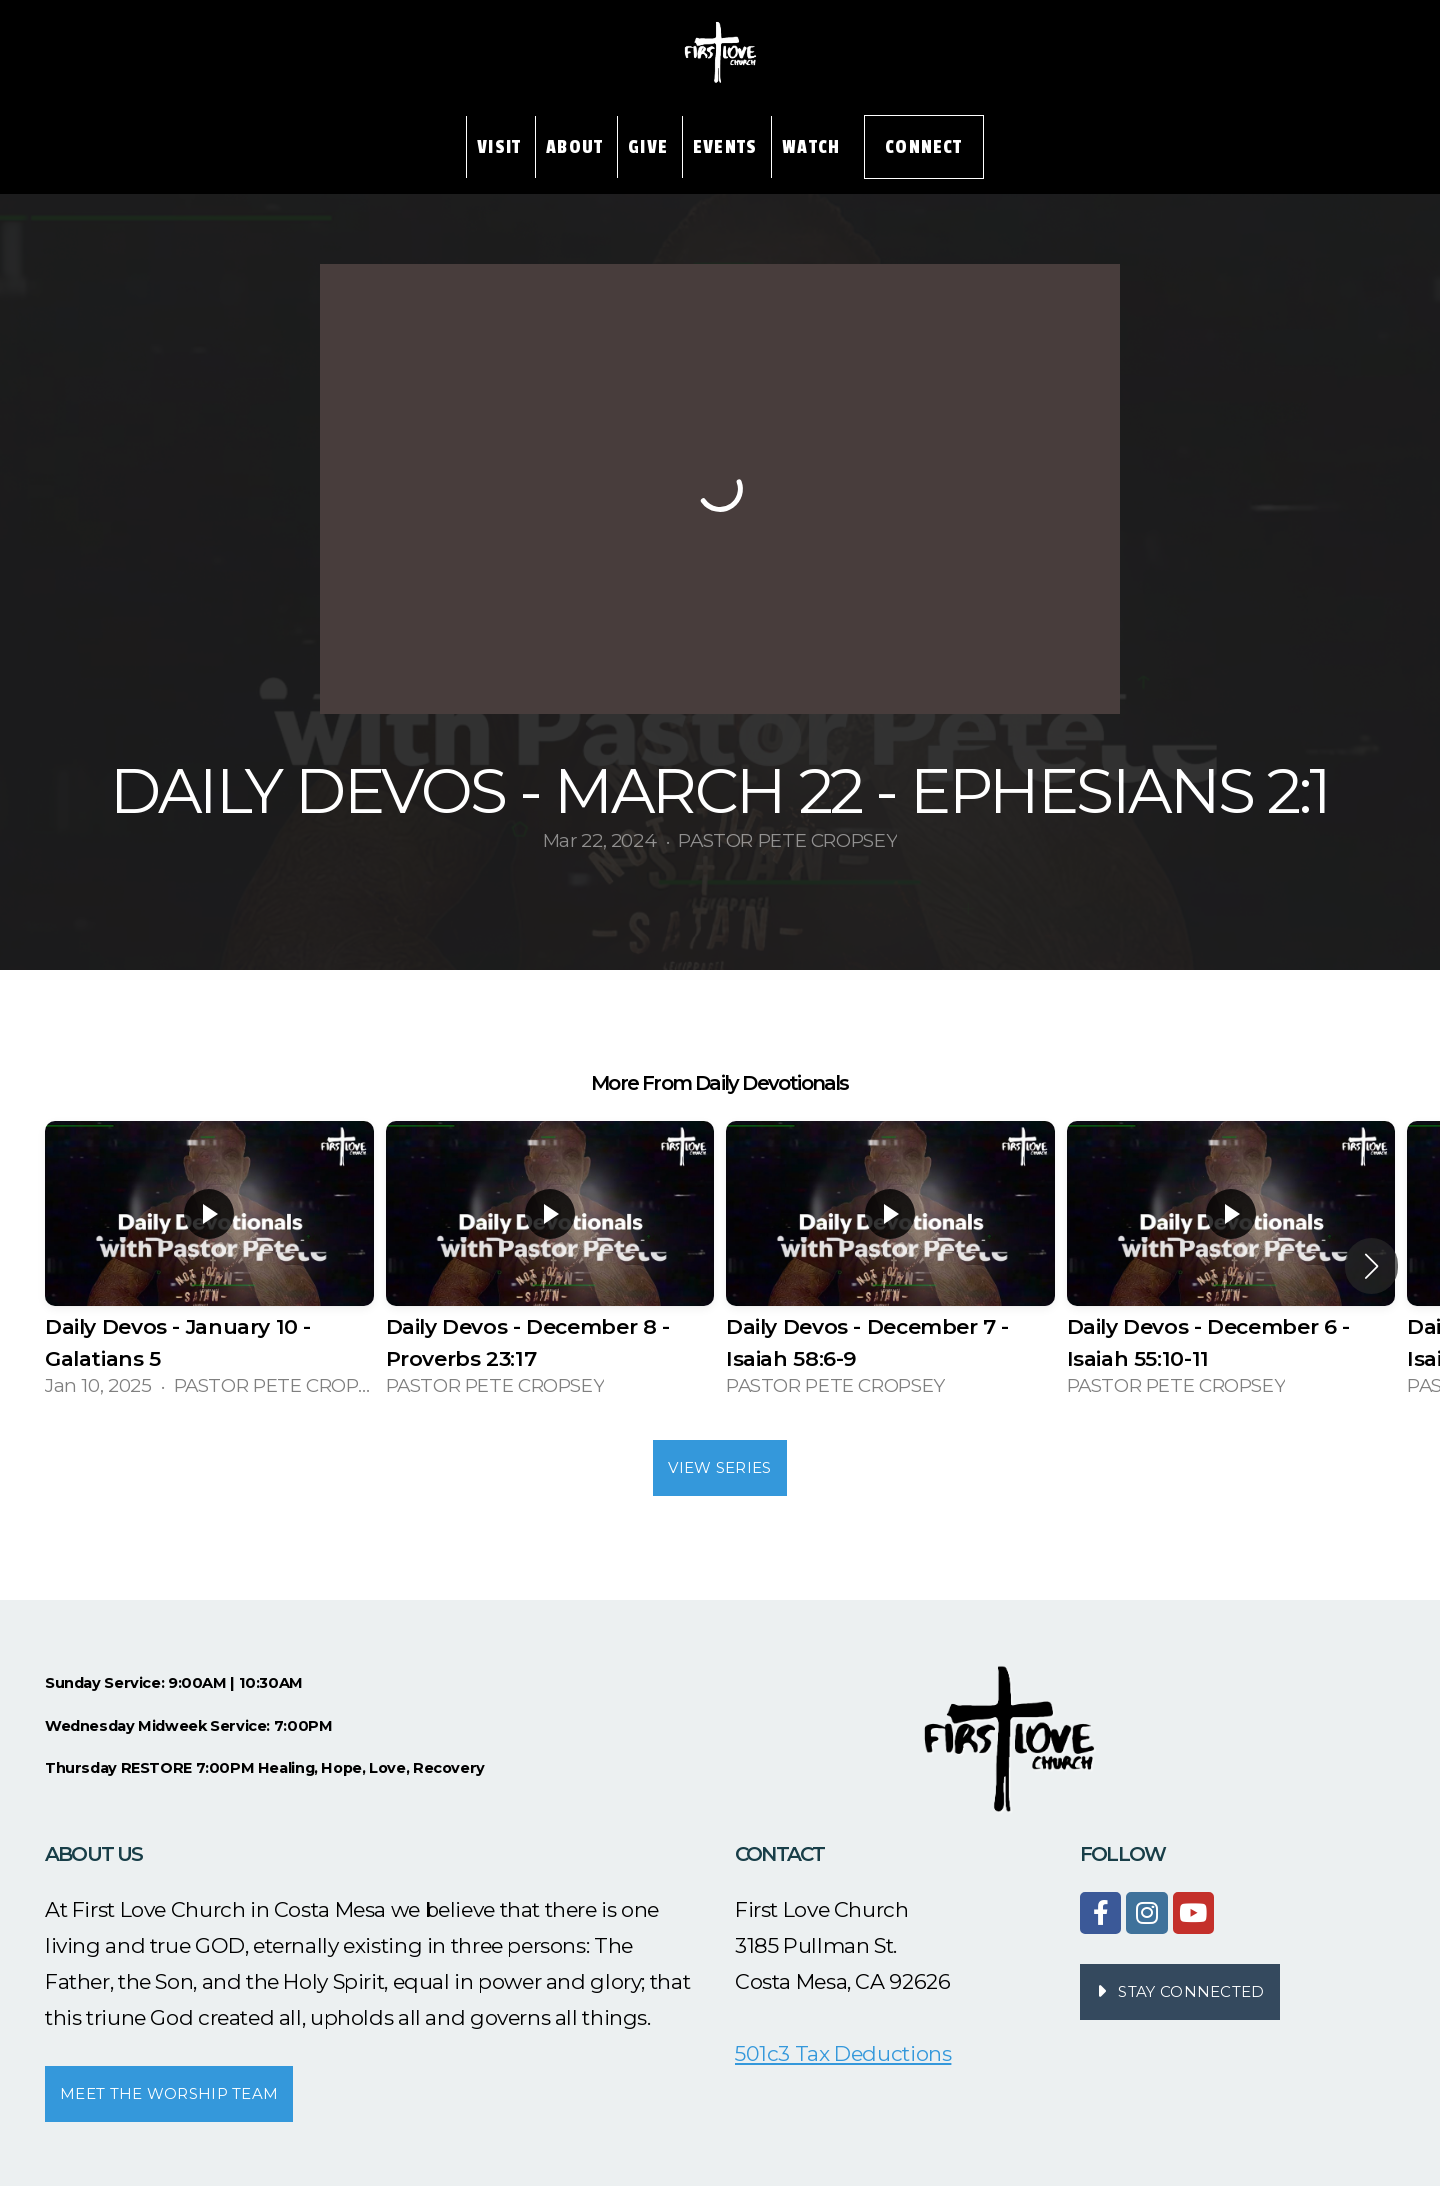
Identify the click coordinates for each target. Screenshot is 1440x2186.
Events (725, 147)
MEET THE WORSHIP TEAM (169, 2093)
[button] (1371, 1266)
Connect (923, 147)
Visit (499, 147)
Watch (811, 147)
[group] (209, 1265)
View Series (719, 1467)
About (574, 147)
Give (648, 147)
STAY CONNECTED (1177, 1991)
